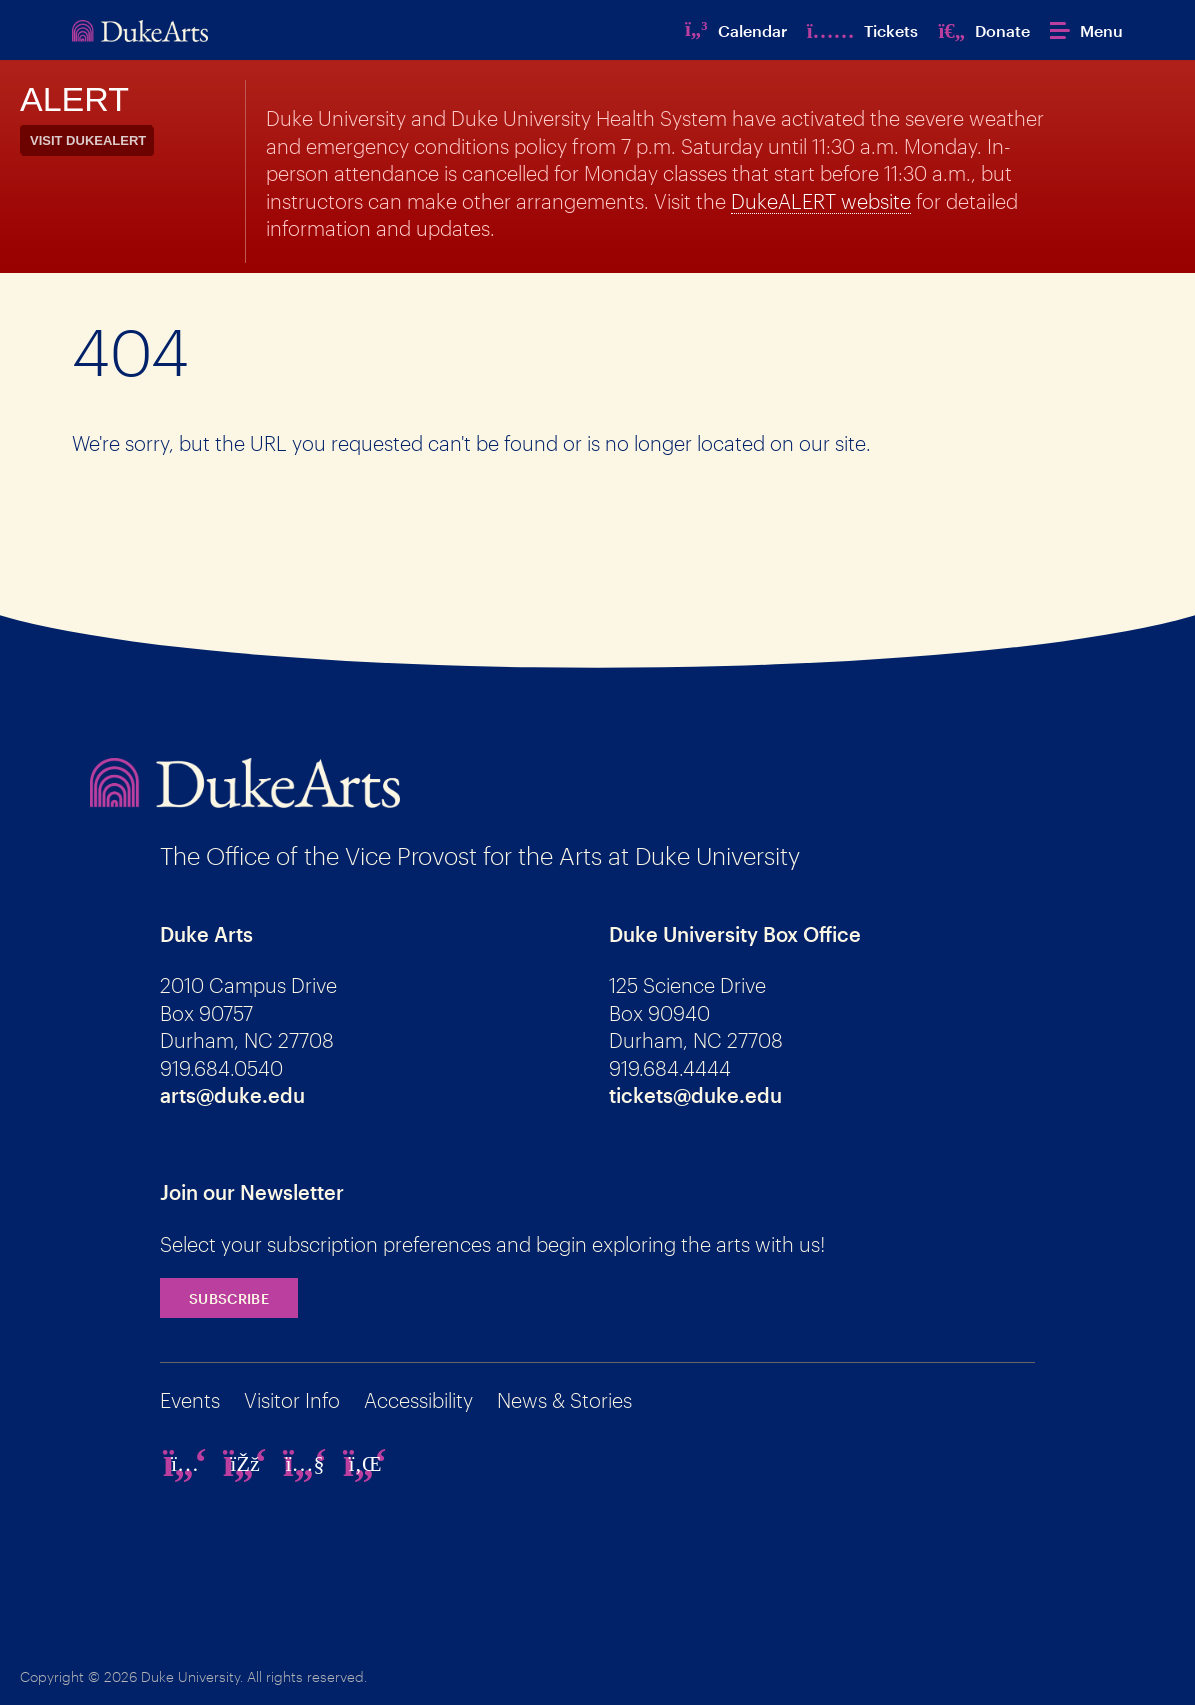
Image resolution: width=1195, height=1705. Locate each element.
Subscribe (229, 1298)
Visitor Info (292, 1400)
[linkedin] (365, 1463)
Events (190, 1400)
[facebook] (245, 1463)
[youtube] (305, 1463)
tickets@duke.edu (695, 1095)
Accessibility (418, 1400)
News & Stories (564, 1400)
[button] (1086, 30)
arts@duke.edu (232, 1095)
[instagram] (185, 1463)
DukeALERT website (821, 201)
